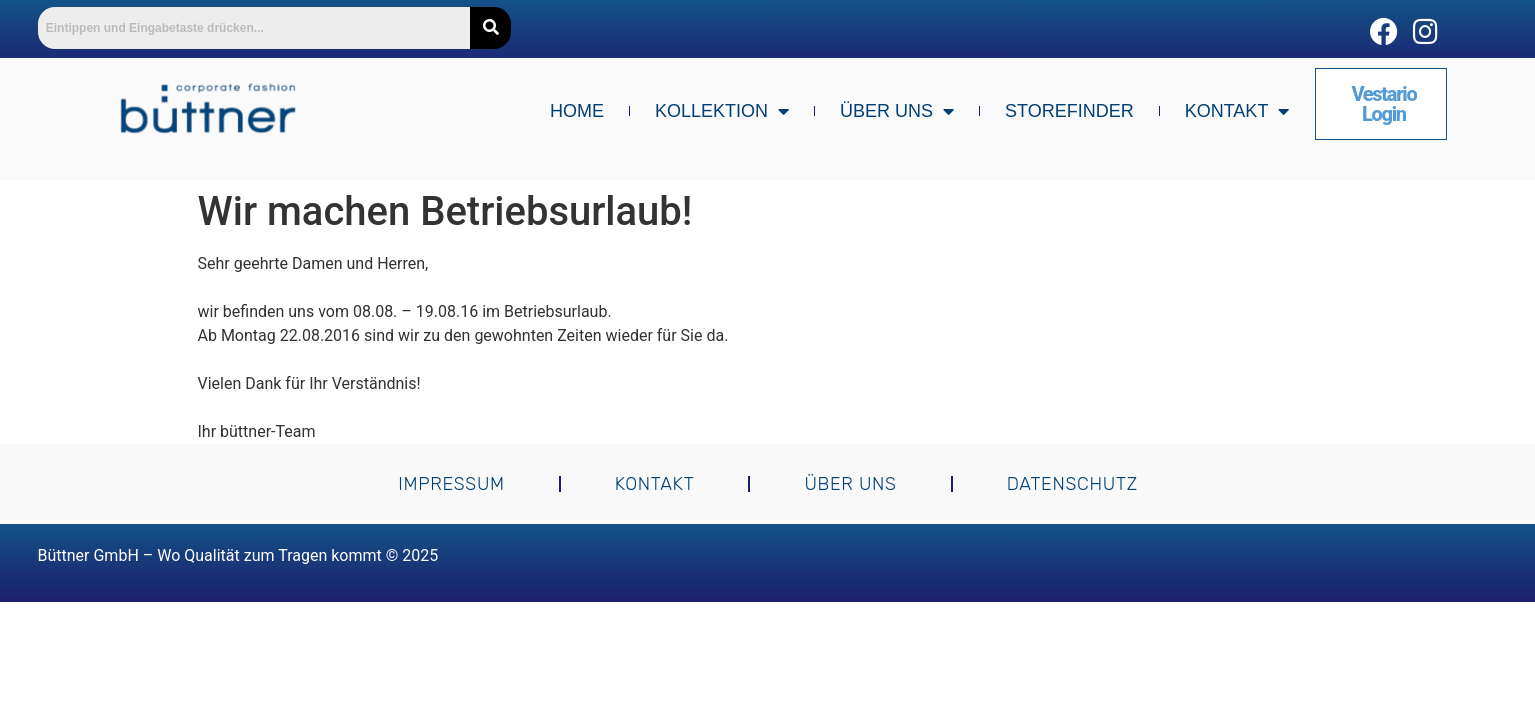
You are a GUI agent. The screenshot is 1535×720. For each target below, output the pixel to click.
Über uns (897, 111)
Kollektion (722, 111)
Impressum (451, 484)
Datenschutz (1071, 484)
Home (577, 111)
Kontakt (1237, 111)
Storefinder (1069, 111)
